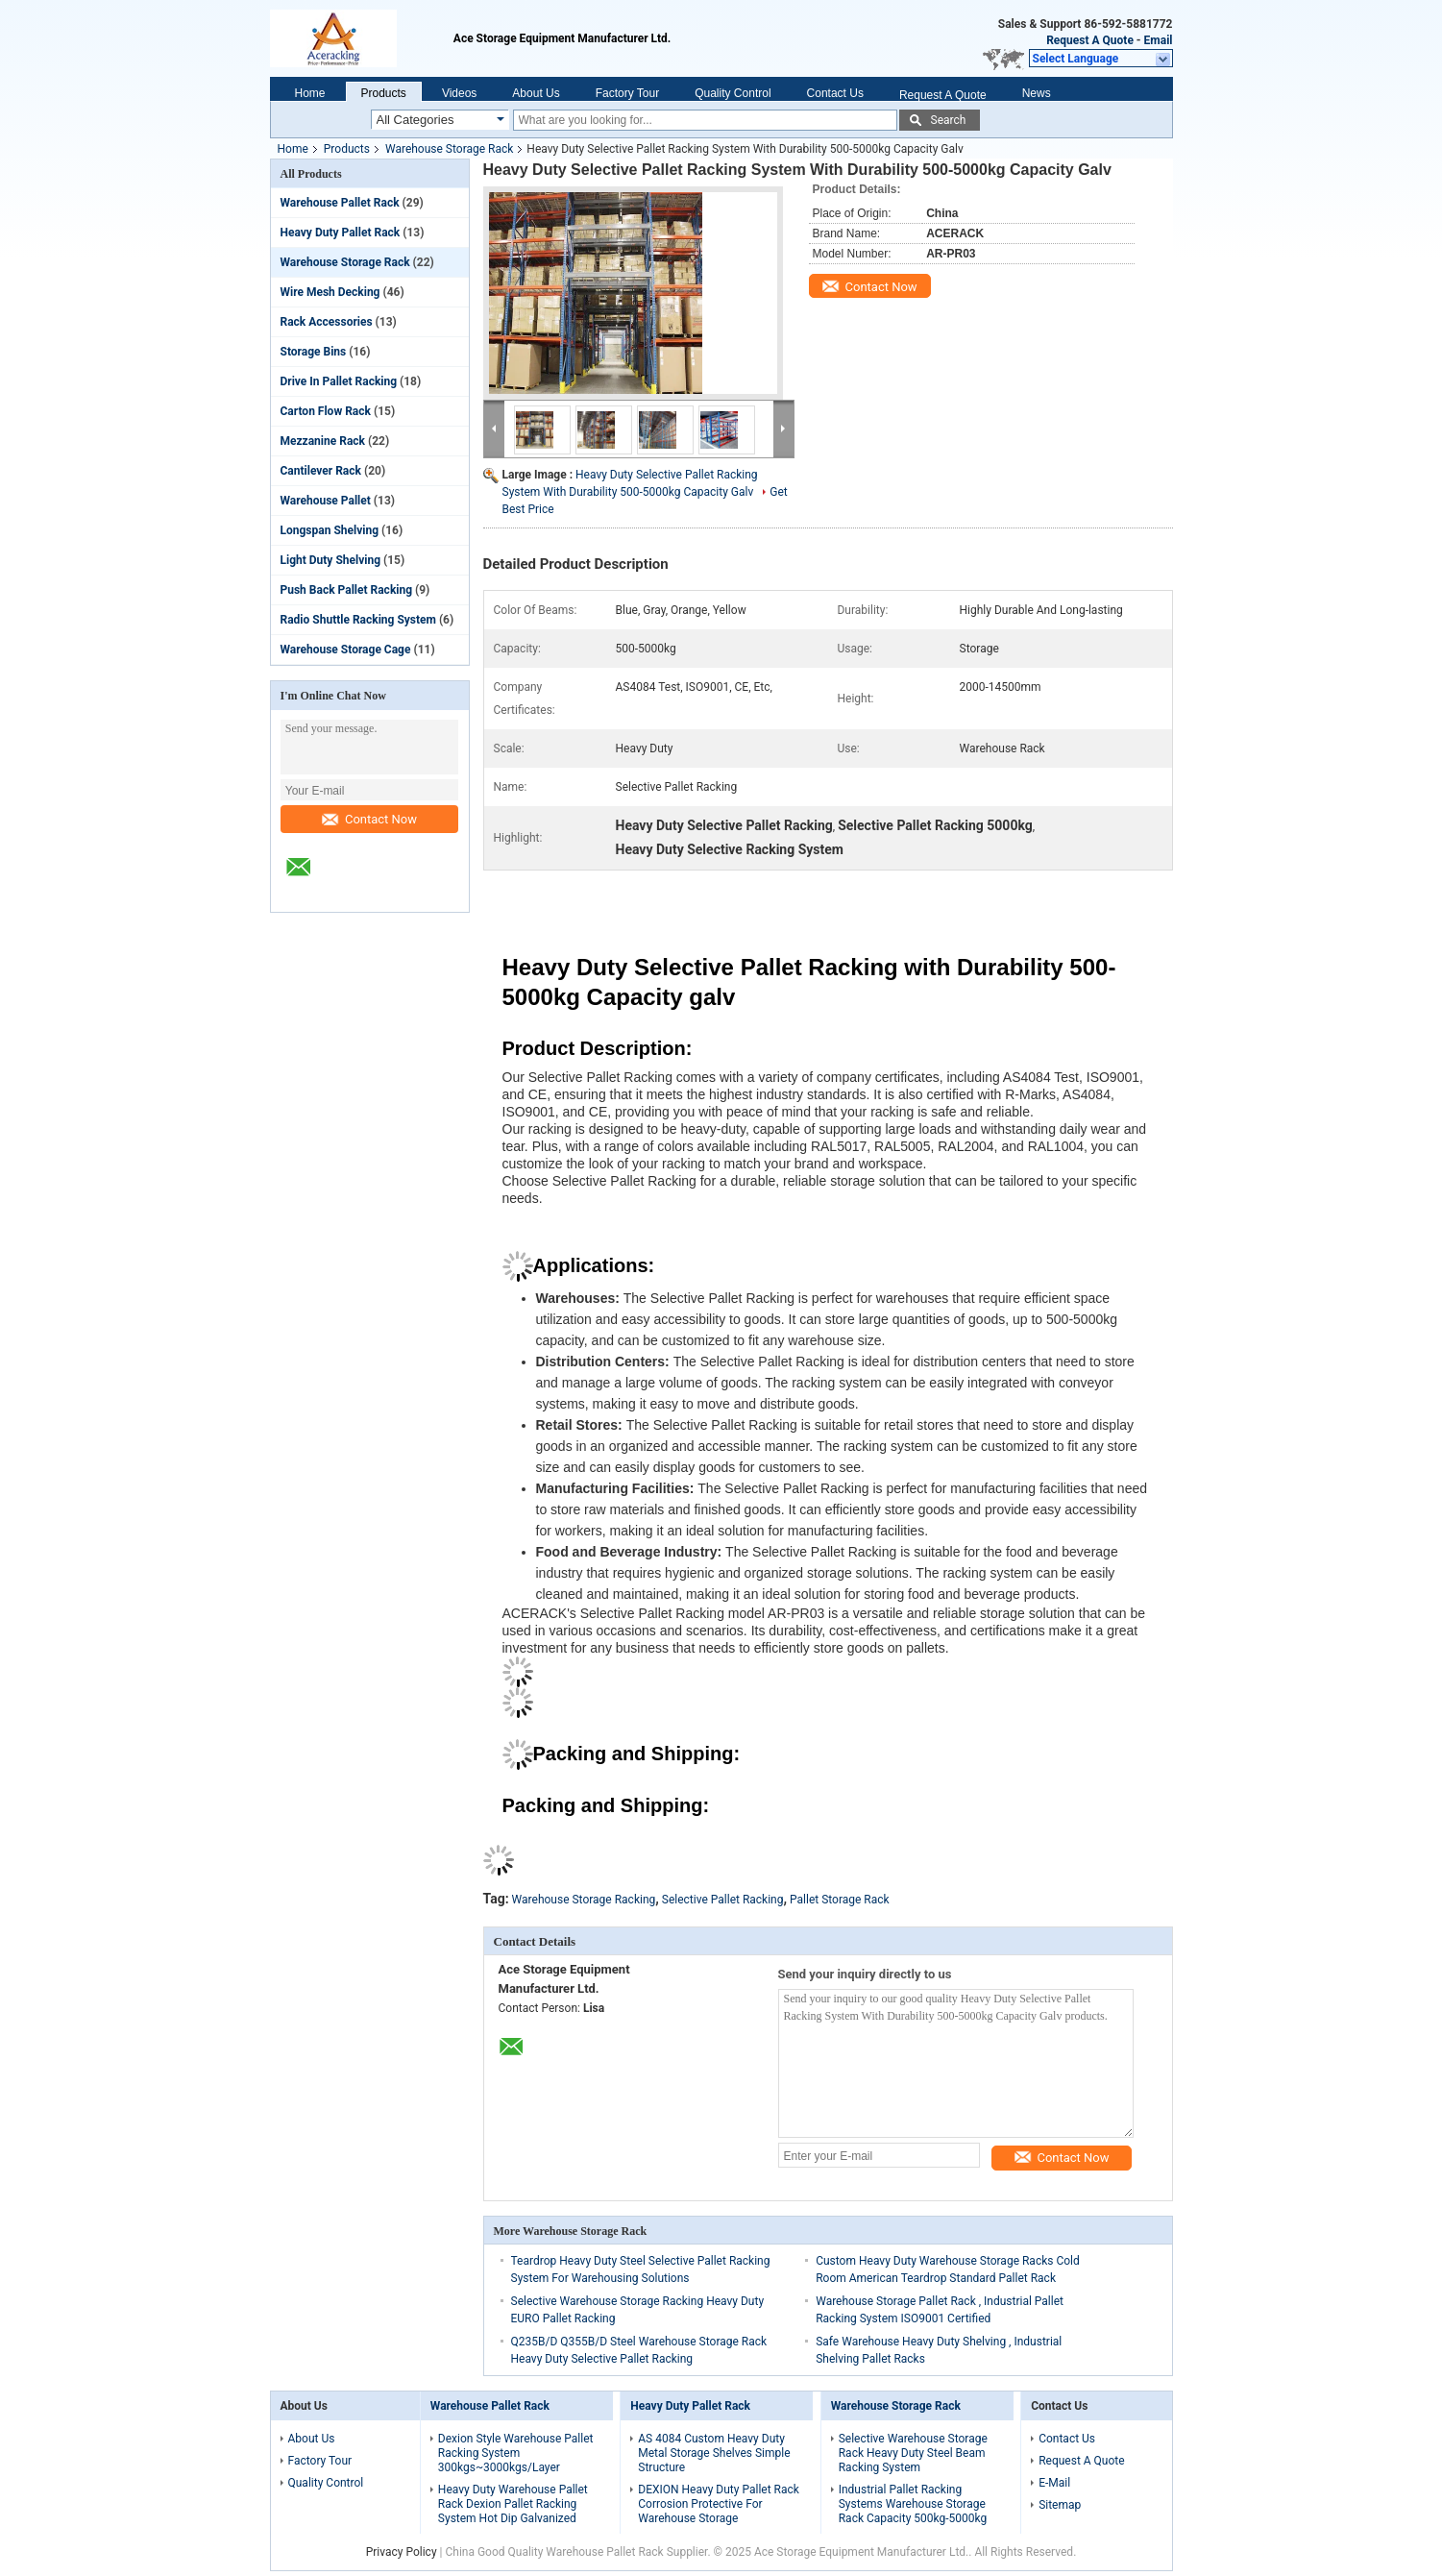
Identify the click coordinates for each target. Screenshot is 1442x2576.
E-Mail (1054, 2483)
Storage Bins (314, 351)
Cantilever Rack (321, 471)
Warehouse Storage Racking (584, 1899)
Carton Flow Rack (326, 411)
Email (1158, 40)
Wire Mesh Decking (330, 292)
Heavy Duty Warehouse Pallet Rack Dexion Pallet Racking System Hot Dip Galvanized (513, 2504)
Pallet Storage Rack (840, 1899)
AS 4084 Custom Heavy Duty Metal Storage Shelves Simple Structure (714, 2453)
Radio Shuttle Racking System (358, 619)
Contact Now (369, 819)
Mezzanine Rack (323, 441)
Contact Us (835, 93)
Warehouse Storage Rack (449, 149)
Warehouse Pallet (326, 500)
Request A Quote (1090, 40)
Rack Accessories (327, 322)
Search (948, 120)
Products (383, 93)
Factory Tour (627, 93)
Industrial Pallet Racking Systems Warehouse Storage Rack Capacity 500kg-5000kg (913, 2504)
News (1036, 93)
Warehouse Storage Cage (346, 649)
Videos (459, 93)
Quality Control (732, 93)
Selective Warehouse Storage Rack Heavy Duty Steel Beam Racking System (913, 2453)
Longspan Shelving (330, 530)
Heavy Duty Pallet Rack (341, 232)
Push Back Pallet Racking (347, 590)
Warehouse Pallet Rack (340, 202)
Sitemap (1060, 2505)
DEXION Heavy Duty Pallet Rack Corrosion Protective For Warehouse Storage (718, 2504)
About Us (535, 93)
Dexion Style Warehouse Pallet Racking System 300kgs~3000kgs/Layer (516, 2453)
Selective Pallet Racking (723, 1899)
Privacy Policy (401, 2552)
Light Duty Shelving (331, 560)
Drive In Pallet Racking (339, 381)
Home (310, 93)
